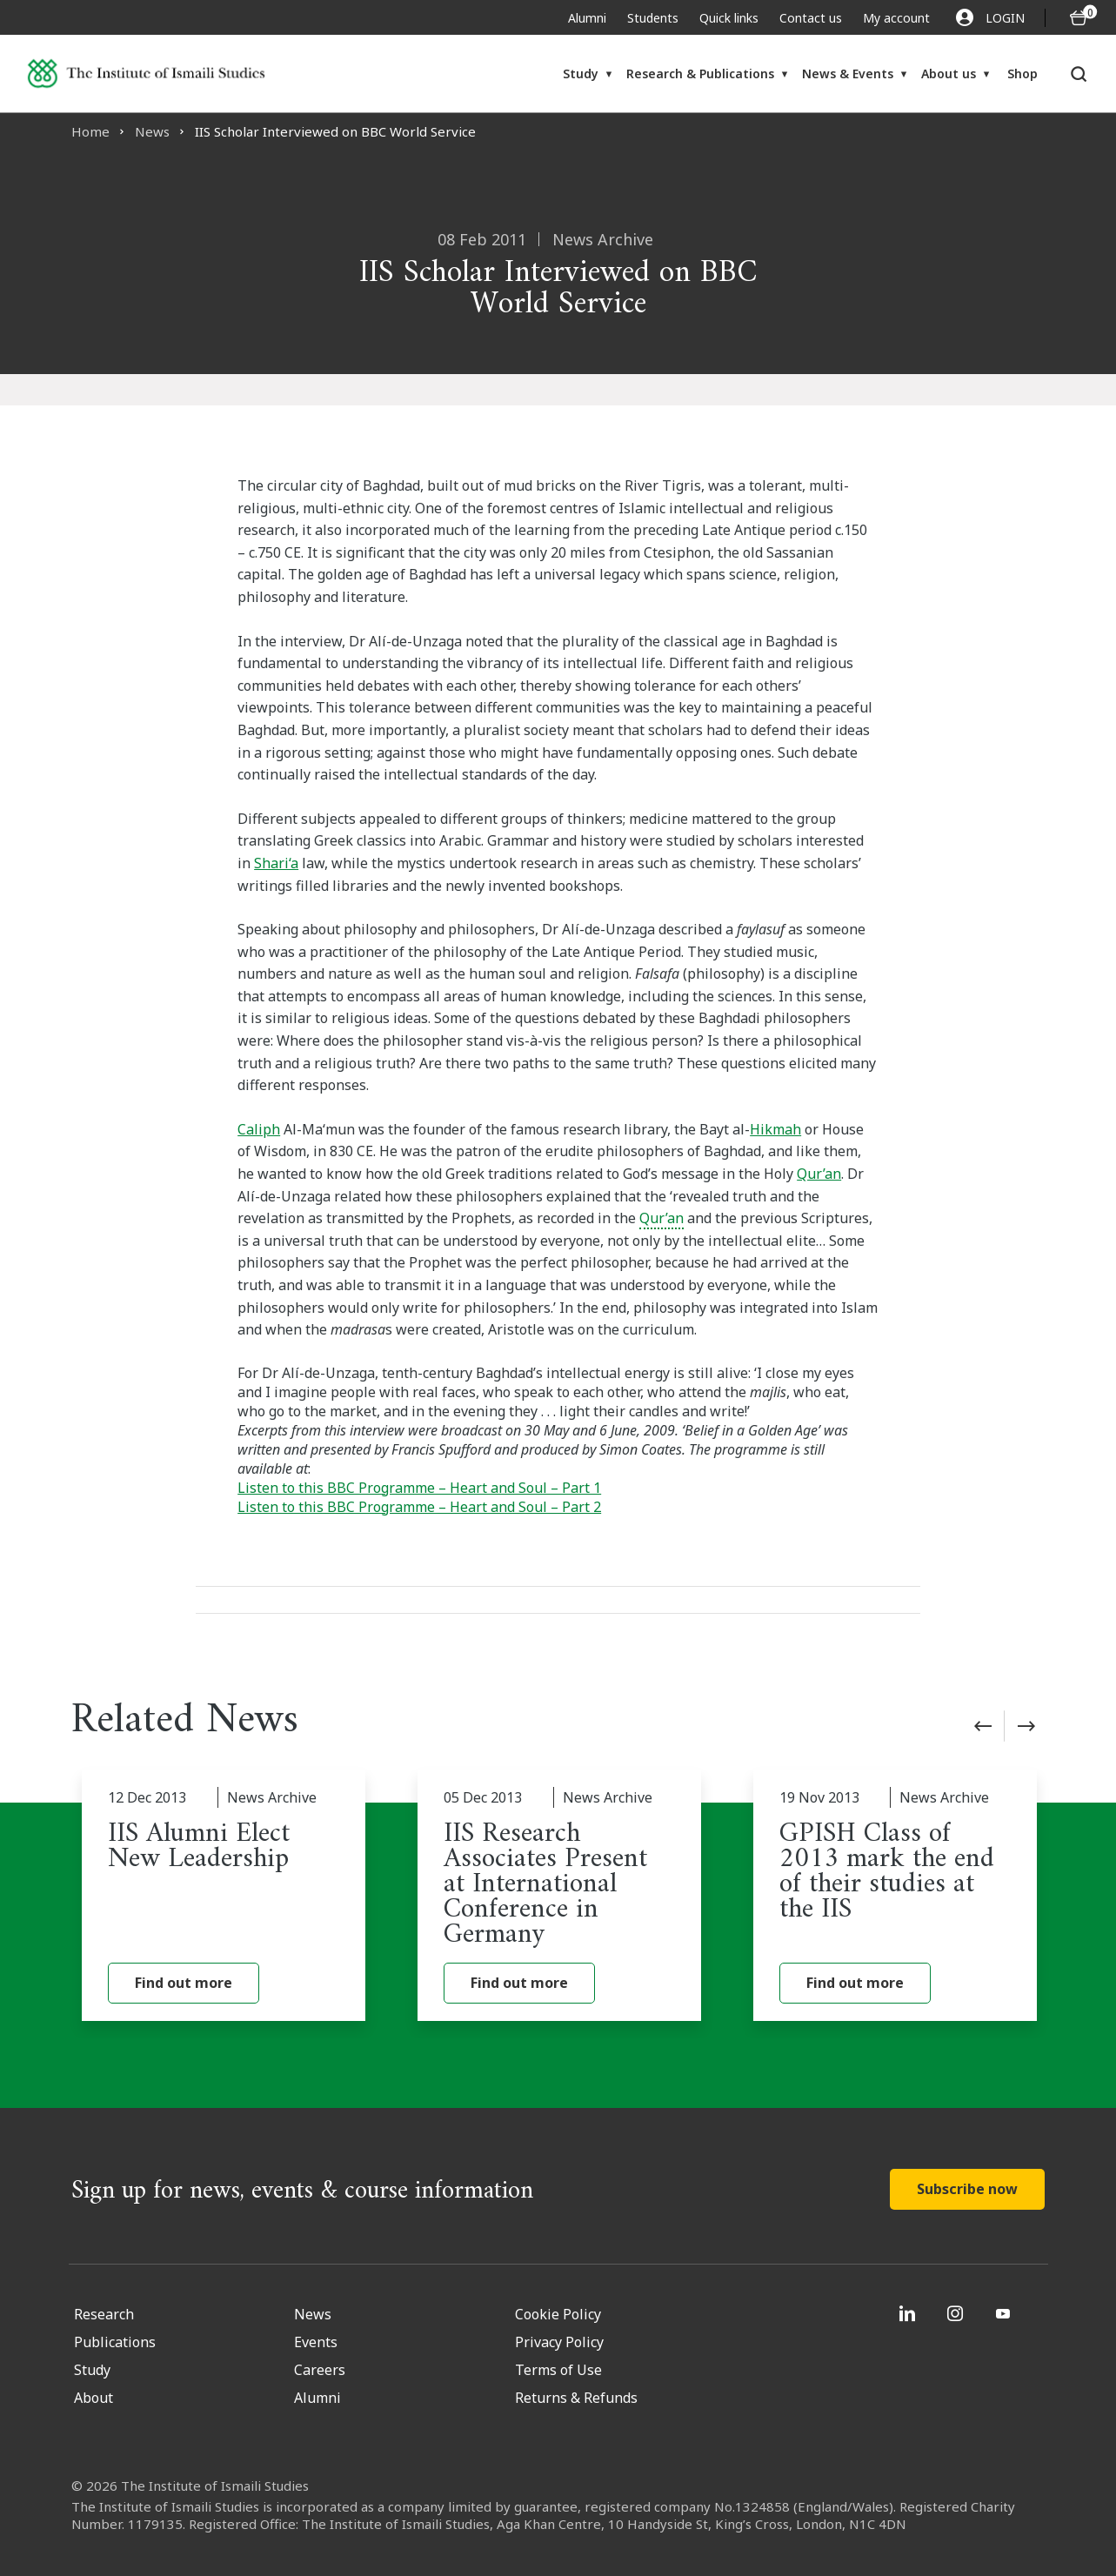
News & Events (847, 73)
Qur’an (819, 1173)
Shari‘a (276, 863)
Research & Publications (700, 73)
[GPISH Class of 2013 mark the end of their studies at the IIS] (895, 1896)
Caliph (258, 1129)
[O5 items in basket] (1078, 17)
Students (652, 18)
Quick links (728, 18)
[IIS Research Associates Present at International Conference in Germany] (559, 1896)
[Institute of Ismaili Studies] (146, 73)
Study (580, 73)
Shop (1022, 73)
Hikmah (775, 1129)
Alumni (587, 18)
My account (896, 18)
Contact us (810, 18)
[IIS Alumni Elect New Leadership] (223, 1896)
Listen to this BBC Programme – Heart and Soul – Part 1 (419, 1487)
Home (90, 131)
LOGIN (990, 17)
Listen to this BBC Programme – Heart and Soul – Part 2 (419, 1506)
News (152, 131)
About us (948, 73)
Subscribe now (967, 2188)
